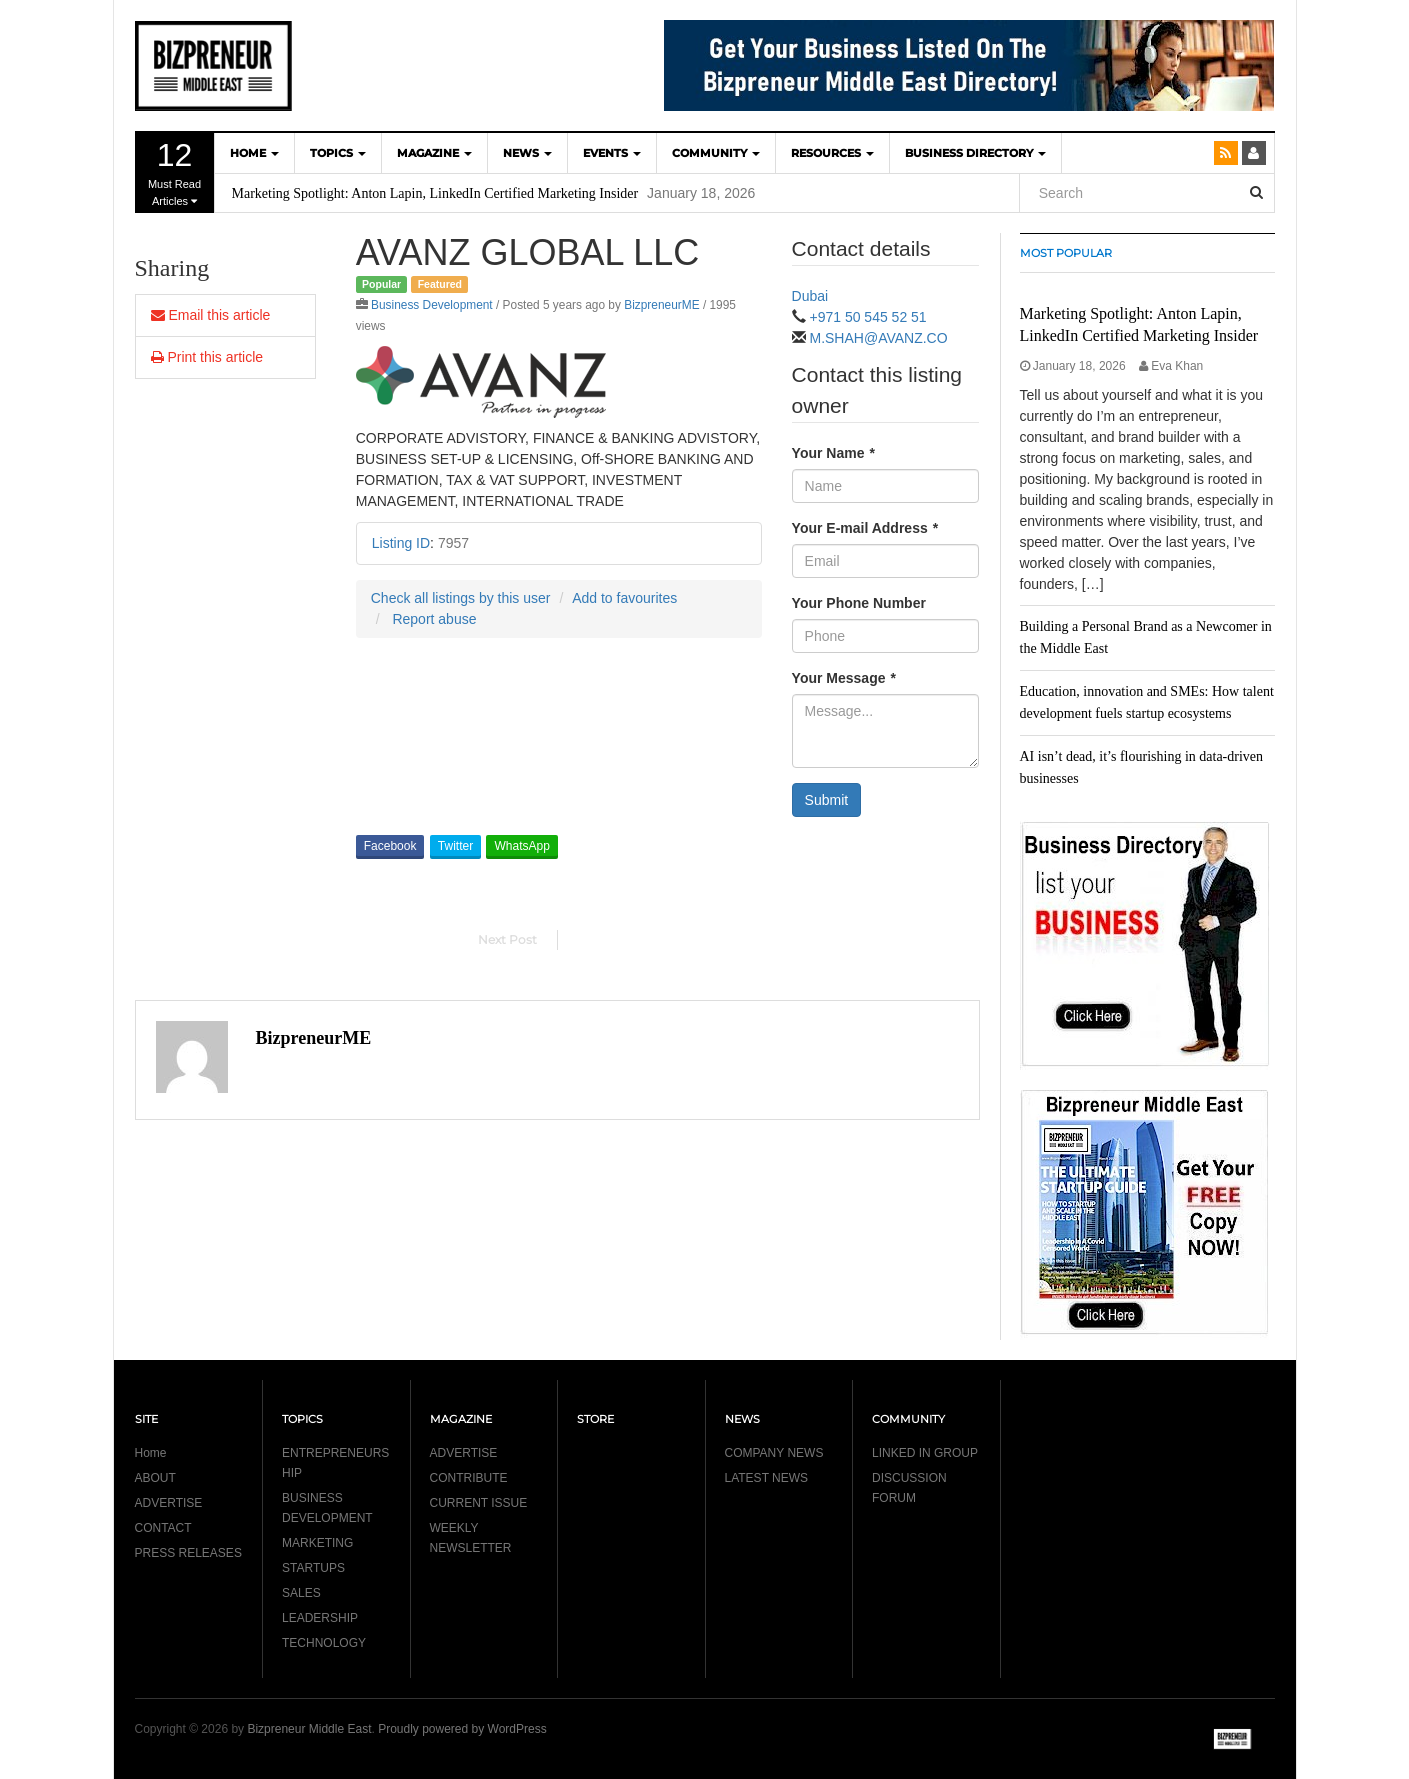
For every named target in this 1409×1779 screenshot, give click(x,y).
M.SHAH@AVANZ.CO (878, 338)
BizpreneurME (661, 305)
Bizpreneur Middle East (309, 1729)
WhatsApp (521, 846)
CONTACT (163, 1528)
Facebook (390, 846)
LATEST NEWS (767, 1478)
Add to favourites (624, 598)
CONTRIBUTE (469, 1478)
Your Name (833, 453)
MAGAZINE (434, 153)
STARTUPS (313, 1568)
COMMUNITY (716, 153)
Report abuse (434, 619)
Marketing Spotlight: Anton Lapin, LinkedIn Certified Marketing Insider (435, 193)
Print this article (207, 357)
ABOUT (155, 1478)
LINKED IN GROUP (925, 1453)
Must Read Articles (175, 172)
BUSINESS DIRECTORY (975, 153)
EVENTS (612, 153)
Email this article (211, 315)
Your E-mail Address (865, 528)
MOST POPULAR (1066, 253)
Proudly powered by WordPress (462, 1729)
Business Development (432, 305)
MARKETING (317, 1543)
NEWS (527, 153)
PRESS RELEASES (188, 1553)
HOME (254, 153)
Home (151, 1453)
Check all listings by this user (461, 598)
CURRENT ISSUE (479, 1503)
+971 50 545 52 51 (867, 317)
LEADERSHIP (320, 1618)
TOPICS (338, 153)
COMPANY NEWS (774, 1453)
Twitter (455, 846)
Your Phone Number (859, 603)
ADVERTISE (169, 1503)
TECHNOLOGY (324, 1643)
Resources (832, 153)
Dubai (810, 296)
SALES (301, 1593)
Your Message (844, 678)
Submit (827, 800)
